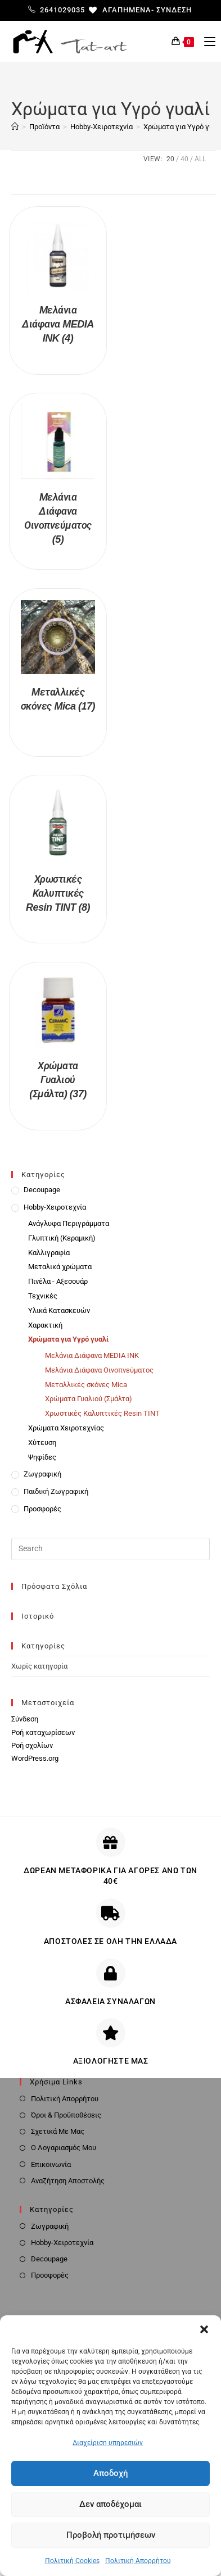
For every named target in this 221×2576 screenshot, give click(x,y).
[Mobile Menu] (205, 41)
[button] (204, 2329)
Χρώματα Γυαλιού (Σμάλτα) (88, 1398)
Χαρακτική (45, 1325)
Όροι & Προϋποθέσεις (66, 2115)
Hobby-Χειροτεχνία (55, 1207)
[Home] (15, 126)
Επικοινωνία (51, 2164)
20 (170, 159)
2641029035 (56, 10)
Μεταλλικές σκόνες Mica (86, 1384)
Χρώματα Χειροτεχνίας (66, 1428)
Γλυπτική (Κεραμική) (62, 1238)
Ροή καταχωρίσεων (43, 1732)
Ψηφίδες (42, 1457)
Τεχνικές (42, 1296)
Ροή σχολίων (32, 1745)
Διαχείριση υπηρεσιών (108, 2443)
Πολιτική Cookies (72, 2561)
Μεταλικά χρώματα (60, 1266)
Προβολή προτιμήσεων (110, 2535)
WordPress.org (34, 1758)
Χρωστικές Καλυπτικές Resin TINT (102, 1413)
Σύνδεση (174, 10)
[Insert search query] (110, 1549)
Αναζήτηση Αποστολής (68, 2181)
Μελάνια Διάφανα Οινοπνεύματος (99, 1370)
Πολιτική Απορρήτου (138, 2561)
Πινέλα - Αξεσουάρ (58, 1281)
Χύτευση (42, 1442)
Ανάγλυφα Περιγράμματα (68, 1223)
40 (184, 159)
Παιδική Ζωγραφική (56, 1491)
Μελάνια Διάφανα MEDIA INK (92, 1355)
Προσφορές (42, 1509)
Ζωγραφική (42, 1474)
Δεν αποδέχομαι (110, 2504)
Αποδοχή (110, 2473)
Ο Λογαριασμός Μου (63, 2147)
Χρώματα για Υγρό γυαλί (68, 1339)
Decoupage (42, 1189)
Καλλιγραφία (49, 1252)
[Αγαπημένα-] (121, 10)
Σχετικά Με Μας (57, 2131)
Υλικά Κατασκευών (59, 1310)
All (200, 159)
